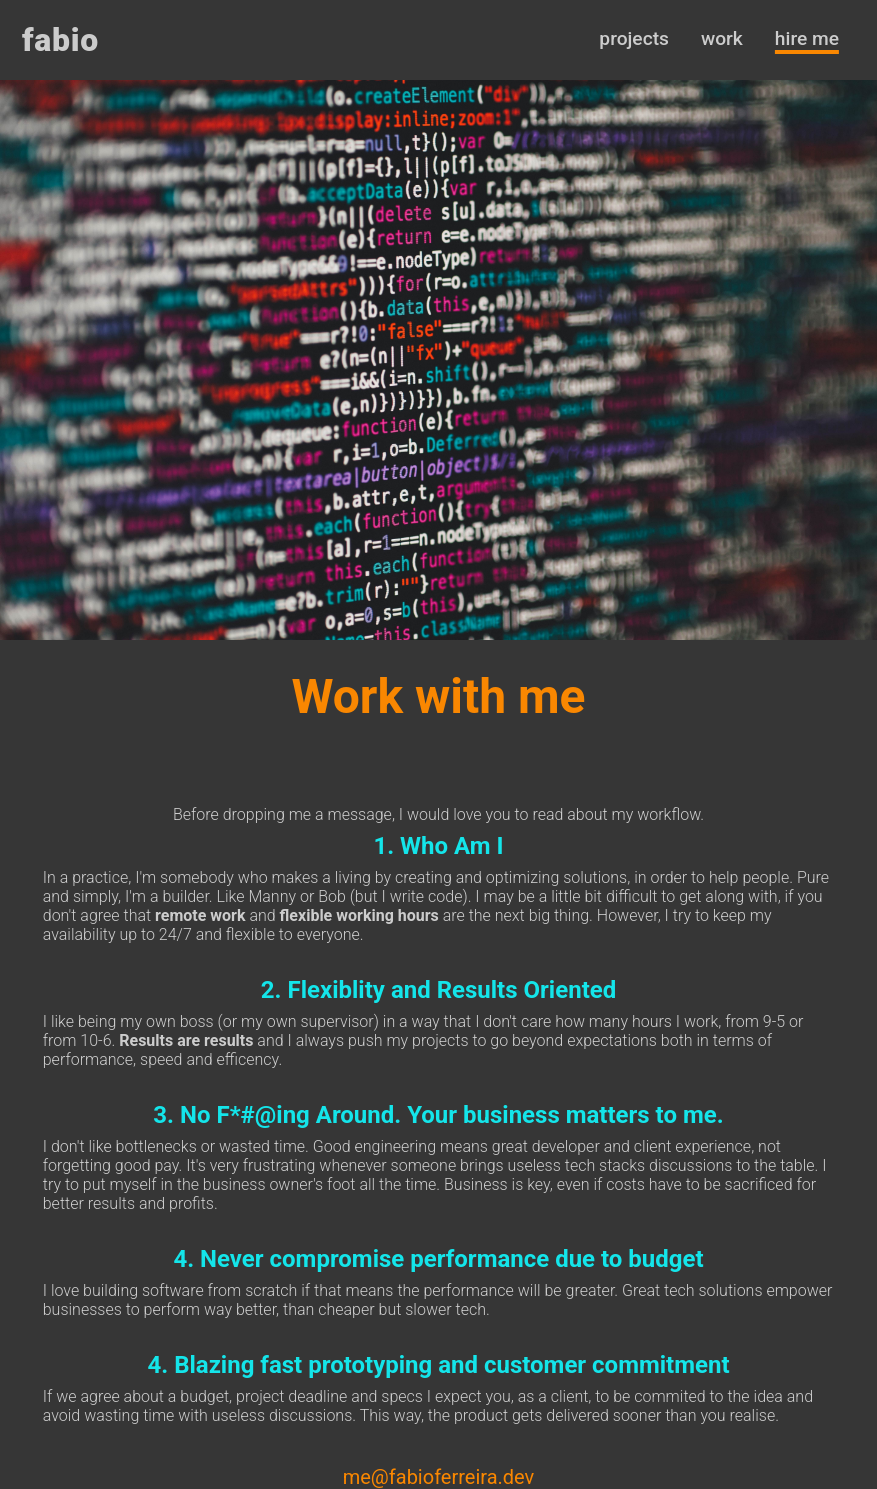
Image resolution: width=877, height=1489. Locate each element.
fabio (60, 40)
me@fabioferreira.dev (439, 1477)
